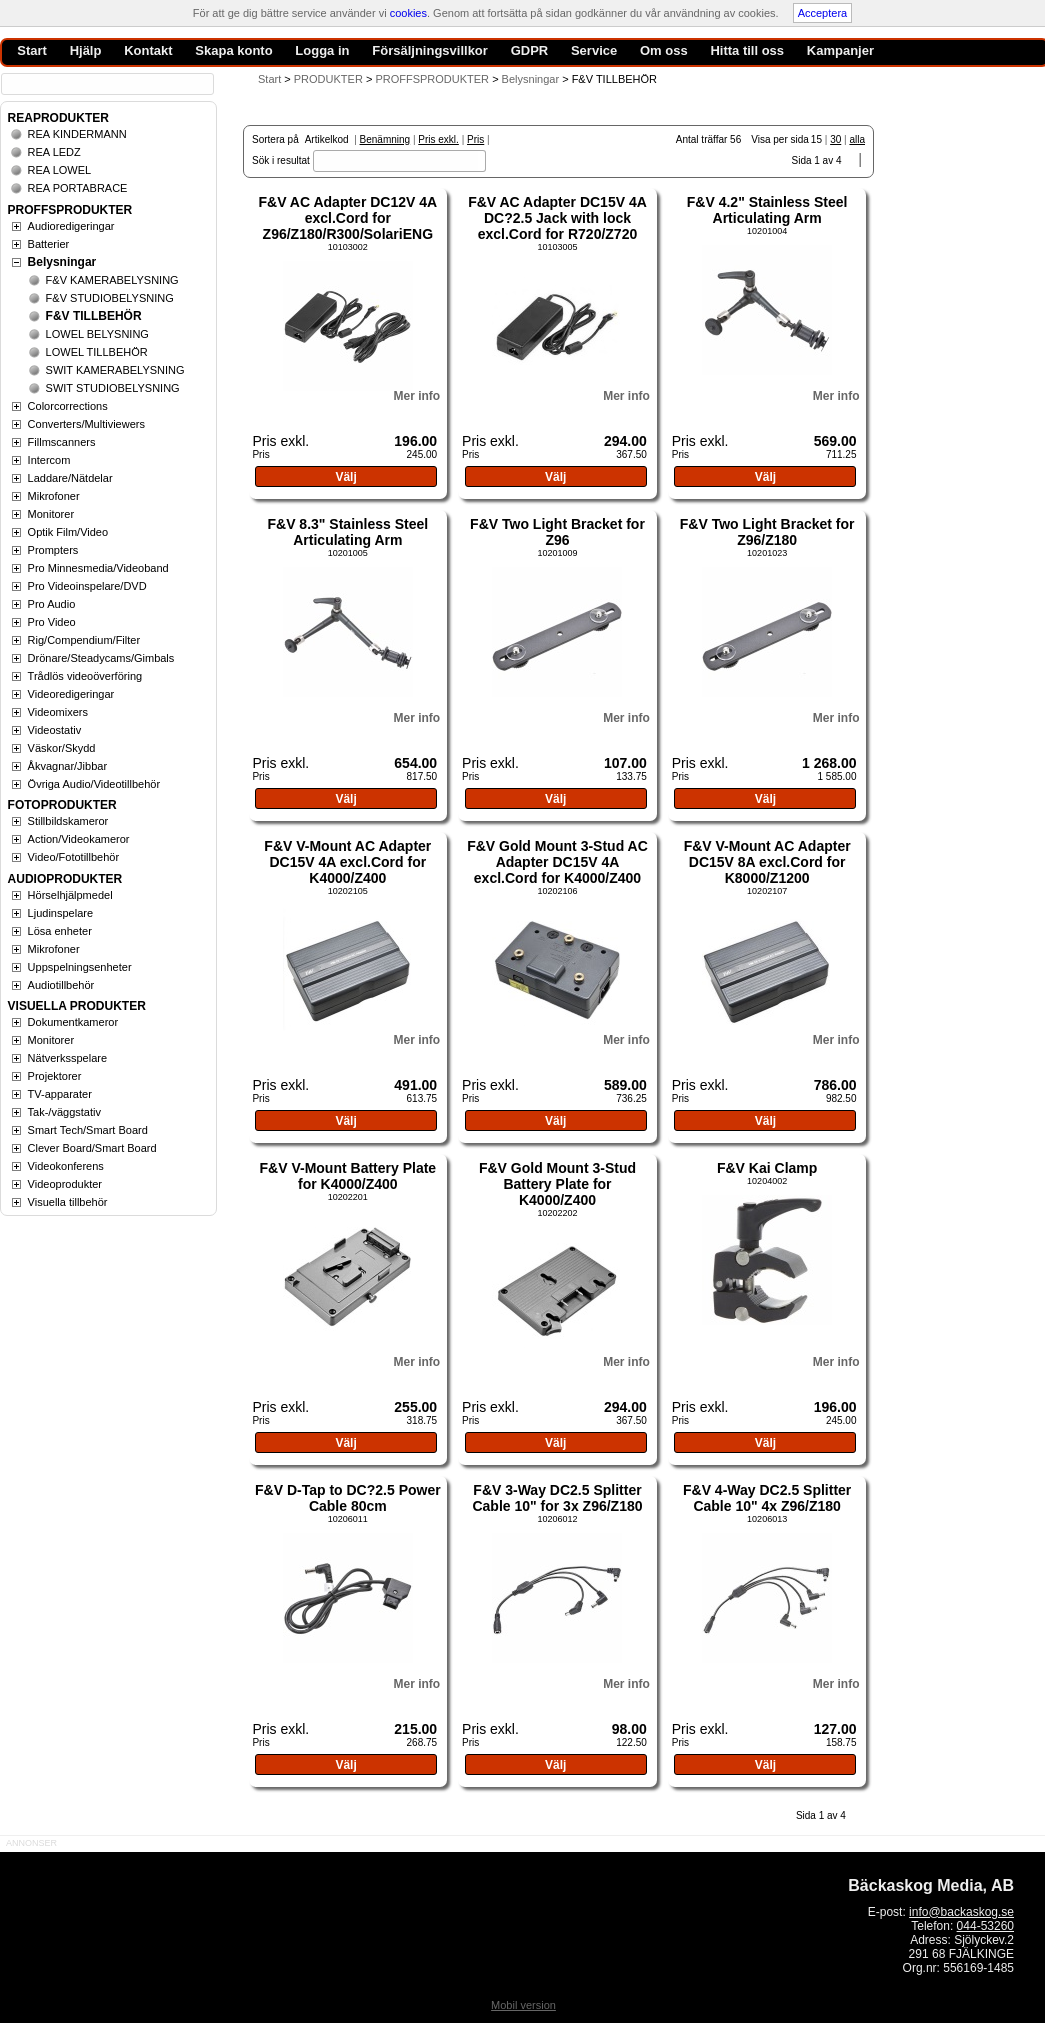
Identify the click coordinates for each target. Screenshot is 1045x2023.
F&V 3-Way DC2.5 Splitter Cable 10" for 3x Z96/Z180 (557, 1498)
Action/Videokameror (79, 839)
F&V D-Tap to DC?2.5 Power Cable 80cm (348, 1498)
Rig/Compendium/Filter (84, 640)
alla (857, 139)
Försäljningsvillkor (430, 50)
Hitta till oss (747, 50)
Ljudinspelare (60, 913)
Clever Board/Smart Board (92, 1148)
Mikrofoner (54, 496)
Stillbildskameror (68, 821)
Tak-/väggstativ (64, 1112)
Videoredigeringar (71, 694)
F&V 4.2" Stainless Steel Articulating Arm (767, 210)
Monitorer (51, 514)
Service (594, 50)
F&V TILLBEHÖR (94, 316)
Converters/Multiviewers (86, 424)
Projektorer (55, 1076)
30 (835, 139)
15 (816, 139)
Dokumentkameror (73, 1022)
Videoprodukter (65, 1184)
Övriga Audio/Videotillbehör (94, 784)
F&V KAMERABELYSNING (112, 280)
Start (269, 79)
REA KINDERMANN (77, 134)
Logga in (322, 50)
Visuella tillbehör (68, 1202)
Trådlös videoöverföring (85, 676)
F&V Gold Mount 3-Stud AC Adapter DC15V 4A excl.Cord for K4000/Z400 (557, 862)
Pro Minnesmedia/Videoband (98, 568)
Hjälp (86, 50)
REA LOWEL (60, 170)
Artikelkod (327, 139)
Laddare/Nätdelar (70, 478)
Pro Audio (52, 604)
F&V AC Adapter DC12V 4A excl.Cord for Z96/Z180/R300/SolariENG (347, 218)
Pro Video (52, 622)
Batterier (49, 244)
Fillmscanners (62, 442)
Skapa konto (233, 50)
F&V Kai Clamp (767, 1168)
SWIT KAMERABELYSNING (115, 370)
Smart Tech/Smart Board (88, 1130)
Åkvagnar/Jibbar (68, 766)
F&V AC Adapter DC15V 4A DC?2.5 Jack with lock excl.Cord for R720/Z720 (557, 218)
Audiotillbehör (61, 985)
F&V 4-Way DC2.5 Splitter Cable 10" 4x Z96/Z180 (767, 1498)
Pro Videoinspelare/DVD (87, 586)
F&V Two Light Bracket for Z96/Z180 (767, 532)
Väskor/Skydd (62, 748)
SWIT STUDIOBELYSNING (113, 388)
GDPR (530, 50)
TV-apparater (60, 1094)
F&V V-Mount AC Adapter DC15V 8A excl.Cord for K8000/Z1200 (767, 862)
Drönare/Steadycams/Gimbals (101, 658)
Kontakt (148, 50)
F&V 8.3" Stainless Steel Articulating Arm (347, 532)
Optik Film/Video (68, 532)
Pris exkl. (438, 139)
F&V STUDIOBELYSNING (110, 298)
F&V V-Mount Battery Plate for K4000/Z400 (348, 1176)
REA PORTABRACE (78, 188)
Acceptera (823, 13)
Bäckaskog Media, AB (931, 1885)
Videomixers (58, 712)
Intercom (49, 460)
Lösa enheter (60, 931)
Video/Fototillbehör (74, 857)
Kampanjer (840, 50)
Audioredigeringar (71, 226)
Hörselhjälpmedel (70, 895)
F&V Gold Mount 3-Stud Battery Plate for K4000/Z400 (557, 1184)
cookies (408, 13)
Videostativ (55, 730)
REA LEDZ (54, 152)
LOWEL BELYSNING (97, 334)
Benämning (385, 139)
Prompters (53, 550)
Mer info (416, 396)
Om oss (664, 50)
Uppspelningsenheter (80, 967)
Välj (345, 477)
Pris (475, 139)
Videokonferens (66, 1166)
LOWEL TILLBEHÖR (97, 352)
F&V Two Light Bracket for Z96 (557, 532)
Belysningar (62, 262)
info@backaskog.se (961, 1912)
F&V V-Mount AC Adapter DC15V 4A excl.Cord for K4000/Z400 (347, 862)
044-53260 (985, 1926)
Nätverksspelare (67, 1058)
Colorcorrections (68, 406)
